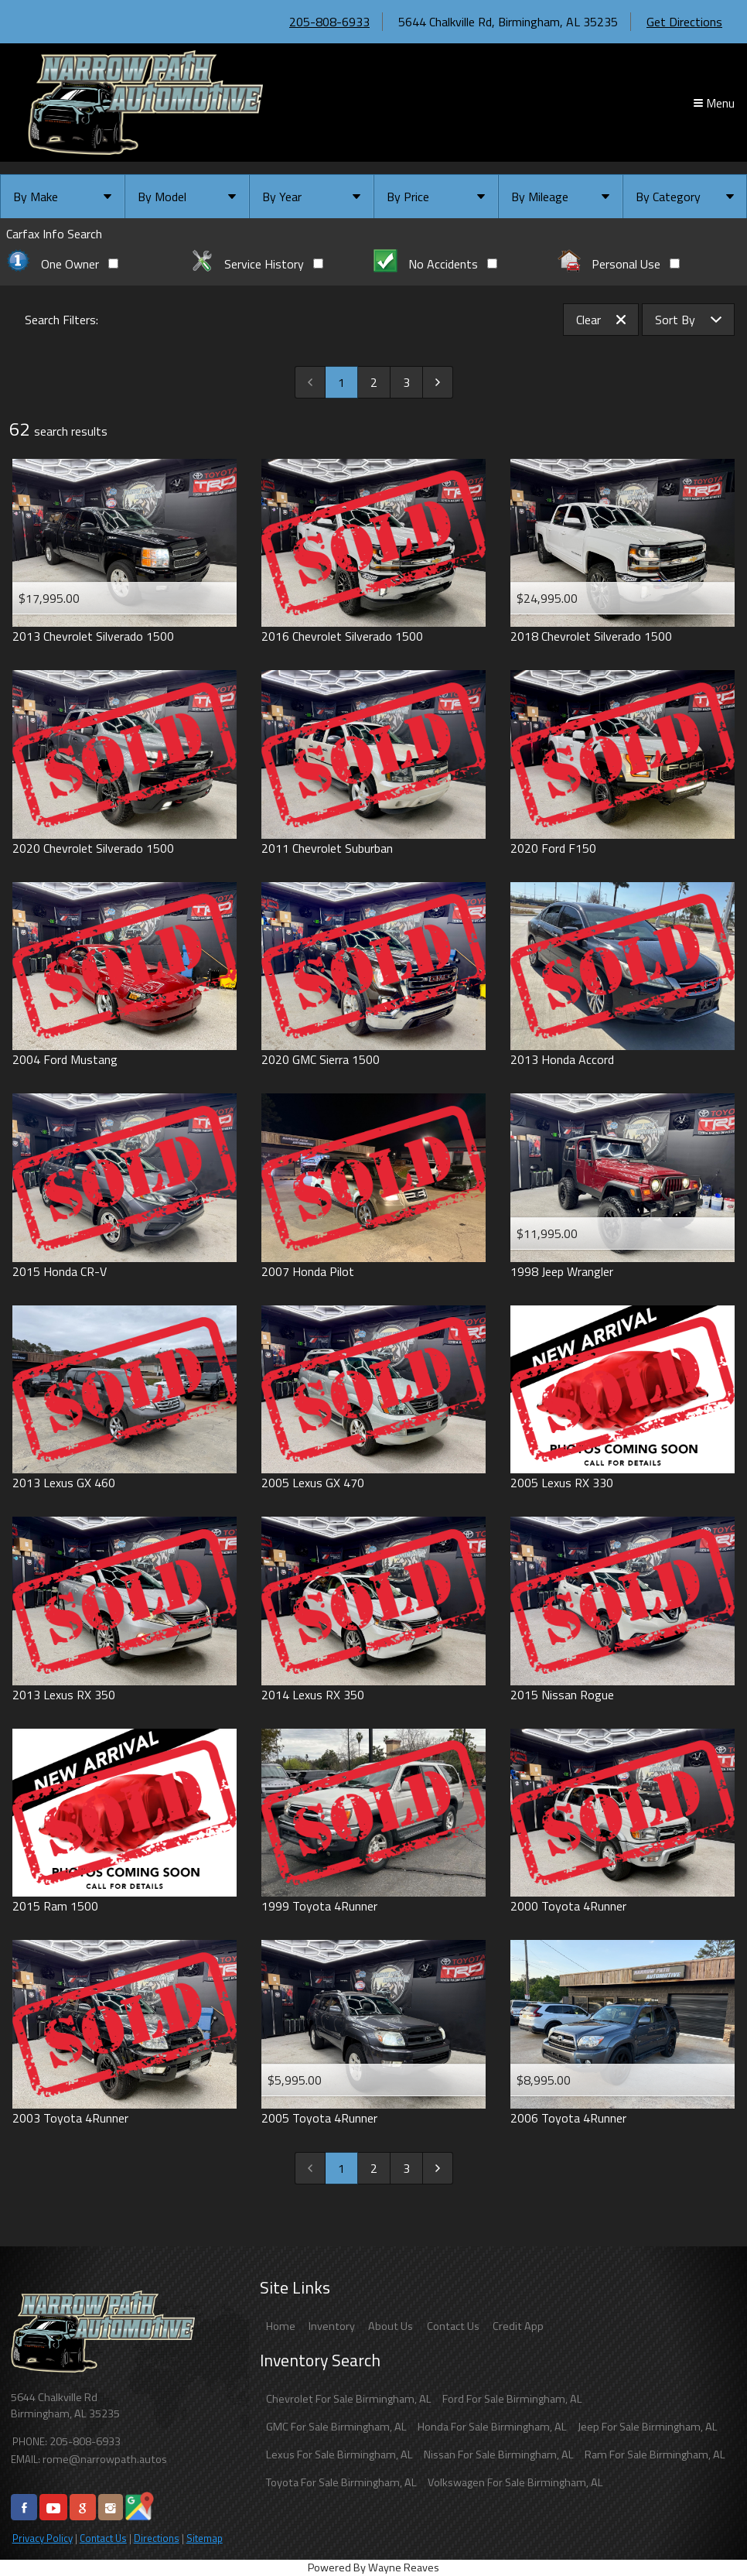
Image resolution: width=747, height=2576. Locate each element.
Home (280, 2326)
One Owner (62, 264)
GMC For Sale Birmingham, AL (336, 2426)
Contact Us (103, 2538)
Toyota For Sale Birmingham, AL (341, 2482)
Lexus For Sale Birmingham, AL (339, 2454)
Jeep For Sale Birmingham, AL (648, 2426)
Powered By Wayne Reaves (373, 2567)
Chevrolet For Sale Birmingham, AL (348, 2398)
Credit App (518, 2326)
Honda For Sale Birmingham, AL (492, 2426)
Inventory (332, 2326)
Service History (257, 264)
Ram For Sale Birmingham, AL (655, 2454)
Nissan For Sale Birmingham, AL (499, 2454)
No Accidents (435, 264)
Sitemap (204, 2538)
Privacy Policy (42, 2538)
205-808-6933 (329, 21)
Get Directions (684, 21)
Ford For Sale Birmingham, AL (512, 2398)
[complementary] (700, 2529)
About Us (390, 2326)
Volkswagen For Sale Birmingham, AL (515, 2482)
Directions (156, 2538)
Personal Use (619, 264)
